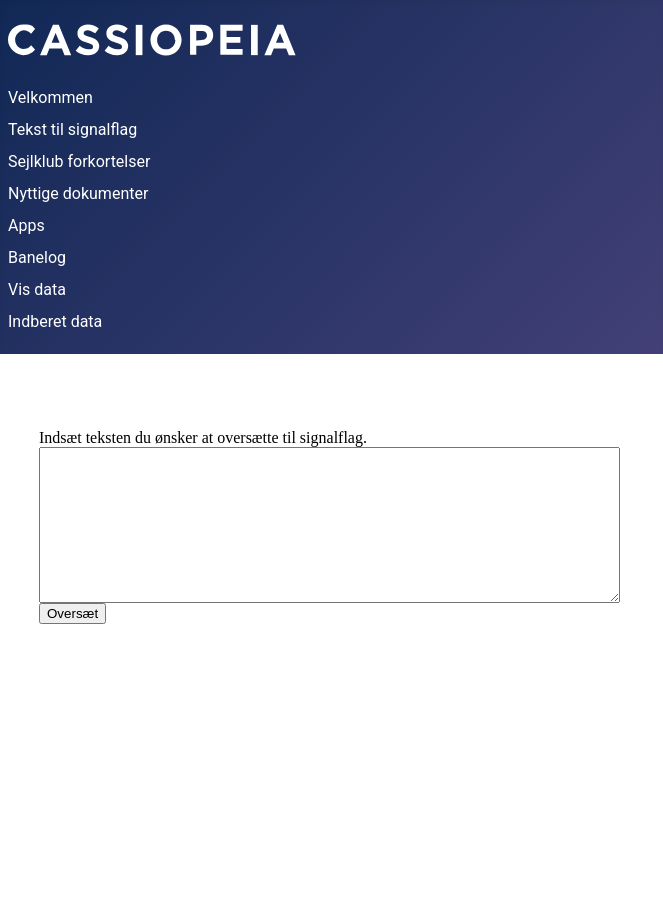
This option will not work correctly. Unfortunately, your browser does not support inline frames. (331, 635)
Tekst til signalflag (72, 129)
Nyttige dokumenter (78, 193)
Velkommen (50, 97)
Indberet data (55, 321)
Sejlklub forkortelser (79, 161)
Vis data (37, 289)
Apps (26, 225)
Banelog (37, 257)
